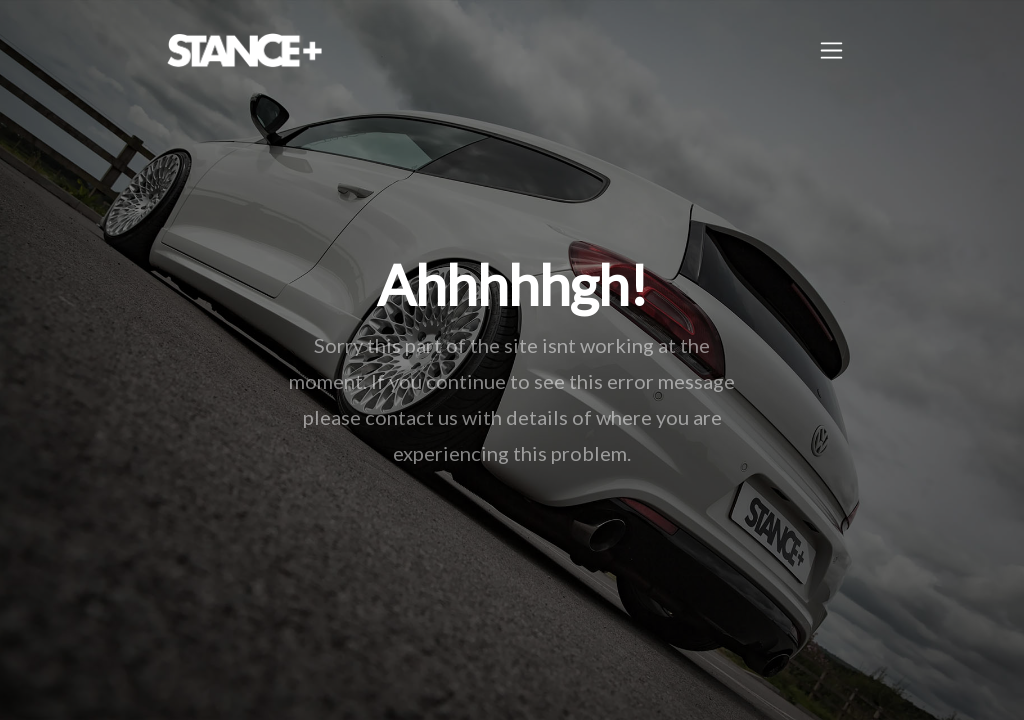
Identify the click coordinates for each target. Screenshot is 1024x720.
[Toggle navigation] (831, 50)
